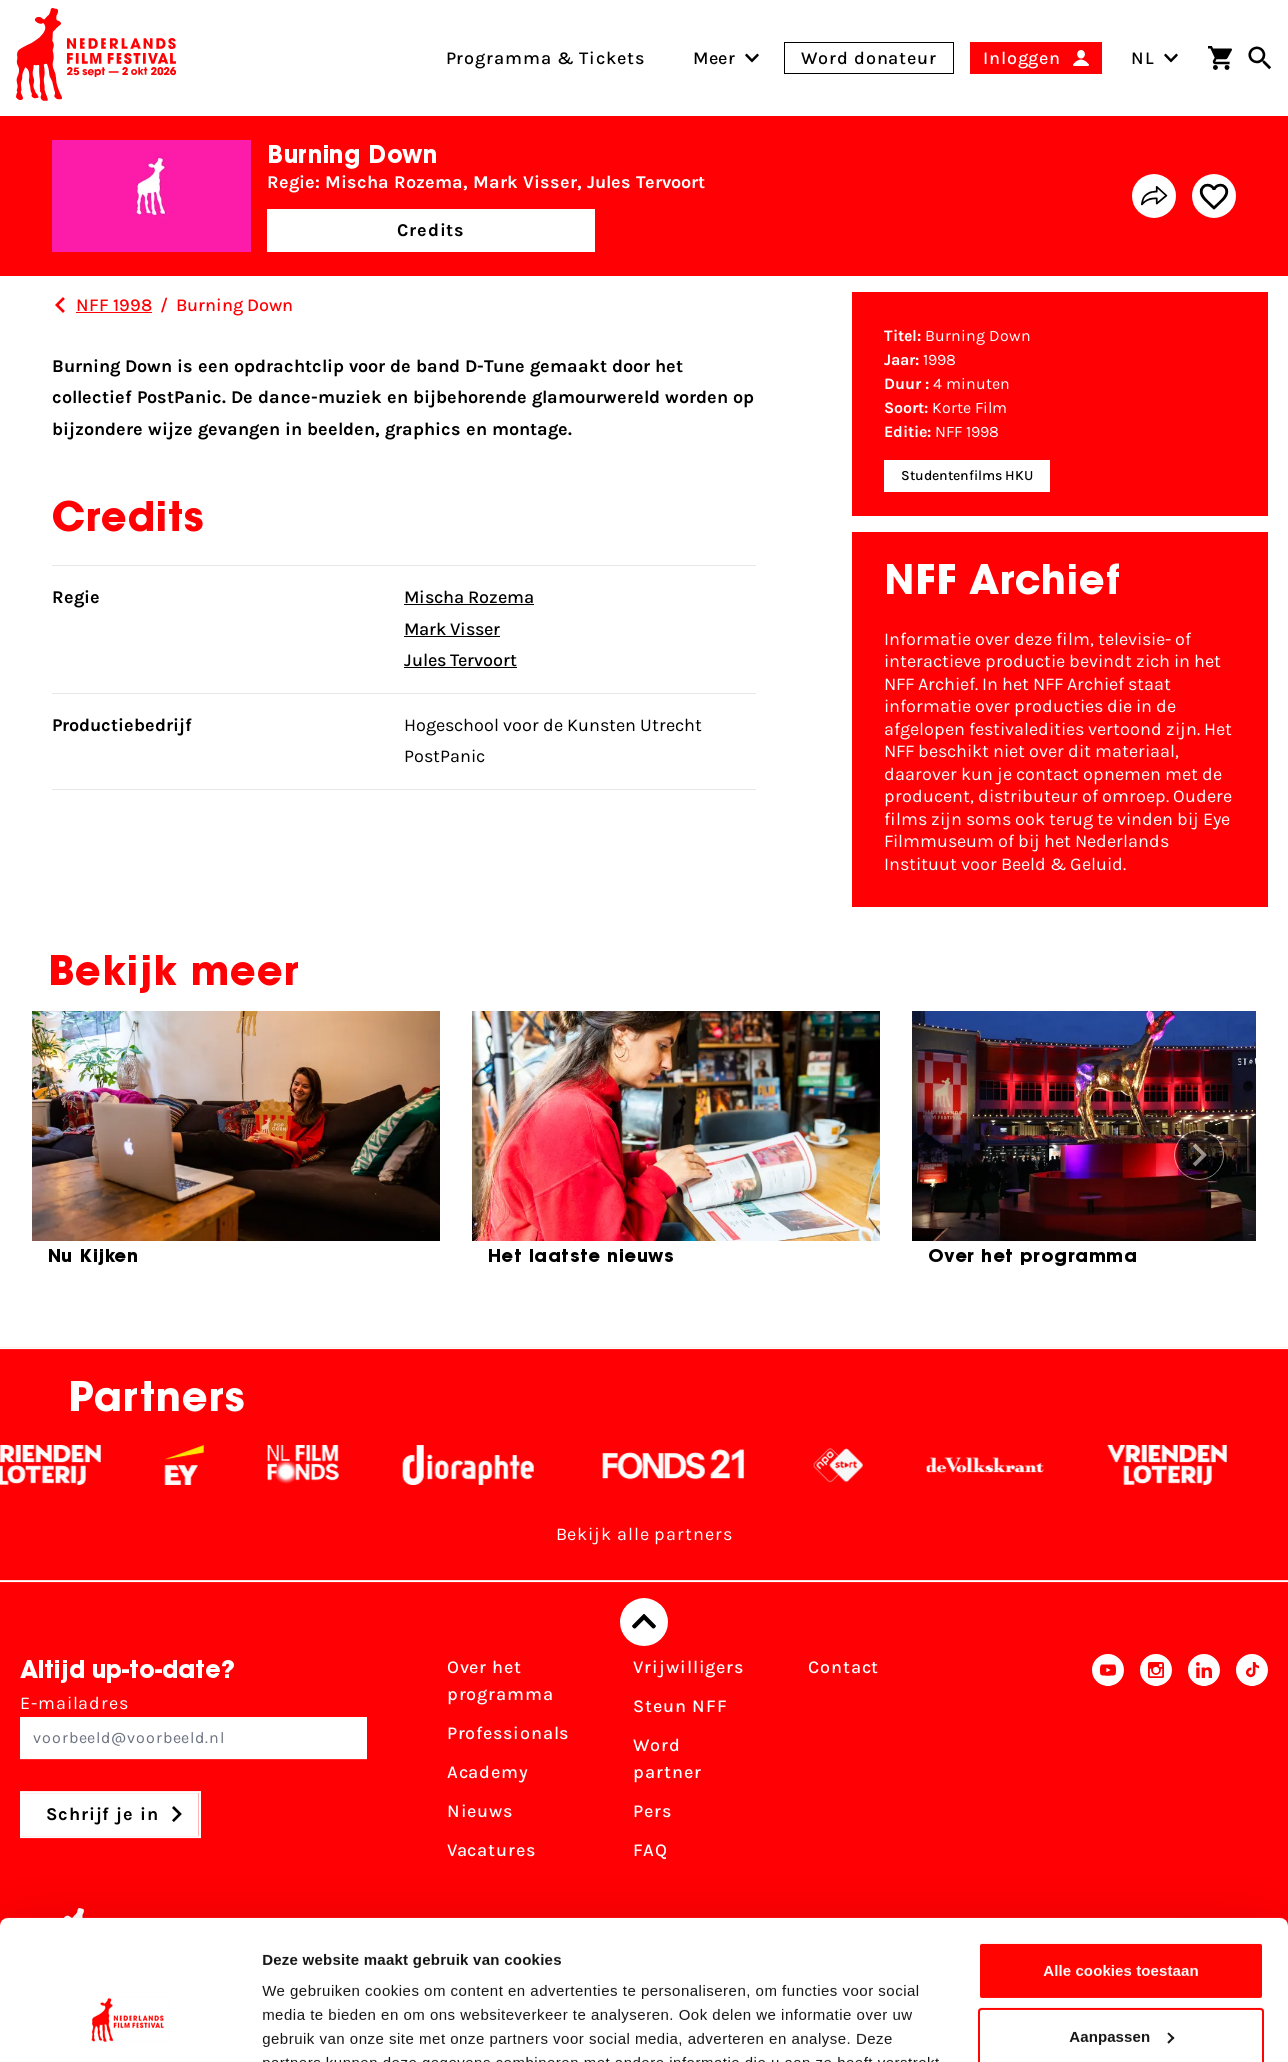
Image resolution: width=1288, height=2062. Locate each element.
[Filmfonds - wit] (321, 1465)
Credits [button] (431, 230)
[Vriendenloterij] (1185, 1465)
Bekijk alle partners (644, 1534)
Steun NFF (680, 1706)
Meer (715, 58)
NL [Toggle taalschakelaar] (1155, 58)
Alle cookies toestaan (1121, 1851)
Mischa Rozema (469, 597)
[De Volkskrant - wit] (1003, 1465)
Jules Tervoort (460, 660)
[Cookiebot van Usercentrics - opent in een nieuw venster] (129, 2023)
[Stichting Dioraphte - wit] (486, 1465)
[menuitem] (715, 58)
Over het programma (500, 1680)
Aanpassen (1121, 1916)
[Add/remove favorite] (1214, 196)
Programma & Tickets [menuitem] (545, 58)
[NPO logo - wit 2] (856, 1465)
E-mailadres (193, 1725)
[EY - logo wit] (202, 1465)
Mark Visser (452, 629)
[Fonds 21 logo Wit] (692, 1465)
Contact (843, 1667)
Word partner (667, 1758)
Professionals (508, 1733)
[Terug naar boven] (644, 1622)
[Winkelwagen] (1220, 58)
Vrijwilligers (688, 1667)
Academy (488, 1772)
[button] (1199, 1155)
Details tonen (309, 2022)
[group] (236, 1147)
